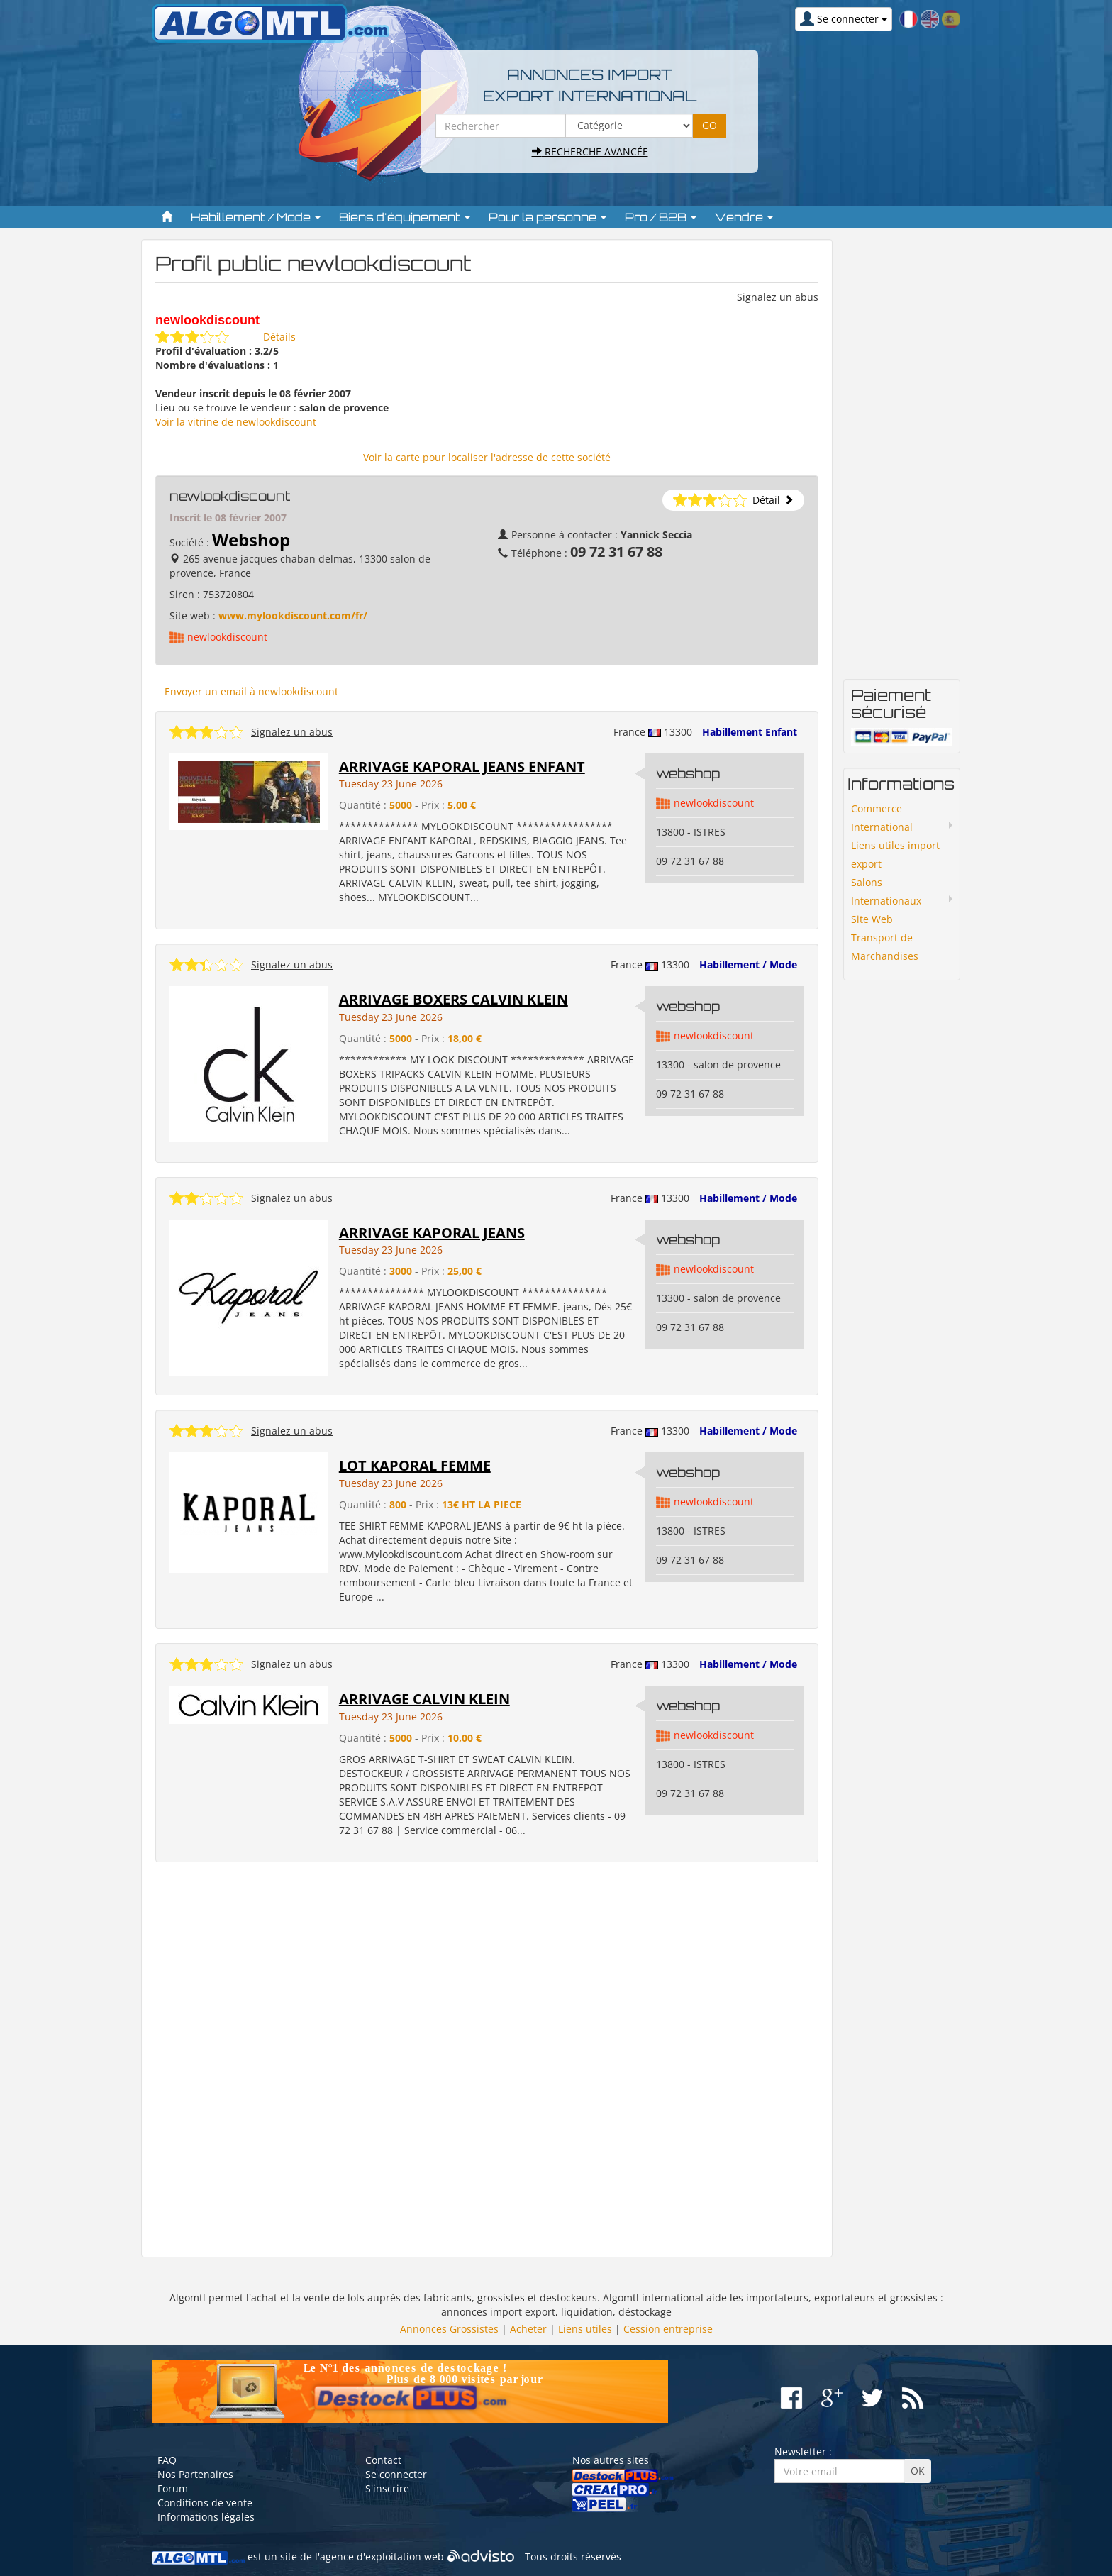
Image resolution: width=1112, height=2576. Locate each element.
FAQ (167, 2460)
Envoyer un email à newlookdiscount (251, 691)
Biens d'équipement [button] (404, 217)
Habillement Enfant (749, 732)
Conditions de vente (204, 2502)
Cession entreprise (668, 2328)
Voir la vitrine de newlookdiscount (235, 422)
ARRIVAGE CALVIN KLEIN (424, 1698)
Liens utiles (585, 2328)
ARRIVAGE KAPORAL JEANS (432, 1232)
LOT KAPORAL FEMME (415, 1465)
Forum (172, 2488)
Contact (383, 2460)
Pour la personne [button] (547, 217)
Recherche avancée (590, 151)
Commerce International (882, 818)
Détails (279, 336)
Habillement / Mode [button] (256, 217)
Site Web (872, 919)
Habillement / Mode (748, 964)
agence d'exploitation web (382, 2556)
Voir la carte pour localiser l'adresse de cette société (487, 457)
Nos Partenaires (195, 2474)
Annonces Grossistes (449, 2328)
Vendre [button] (744, 217)
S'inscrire (387, 2488)
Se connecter (396, 2474)
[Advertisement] (486, 2060)
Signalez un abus (777, 297)
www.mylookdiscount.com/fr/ (292, 615)
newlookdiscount (227, 636)
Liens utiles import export (895, 854)
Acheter (528, 2328)
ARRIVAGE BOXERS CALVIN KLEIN (453, 999)
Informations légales (206, 2517)
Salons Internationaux (886, 891)
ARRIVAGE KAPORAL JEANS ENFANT (462, 766)
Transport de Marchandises (884, 947)
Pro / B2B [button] (660, 217)
